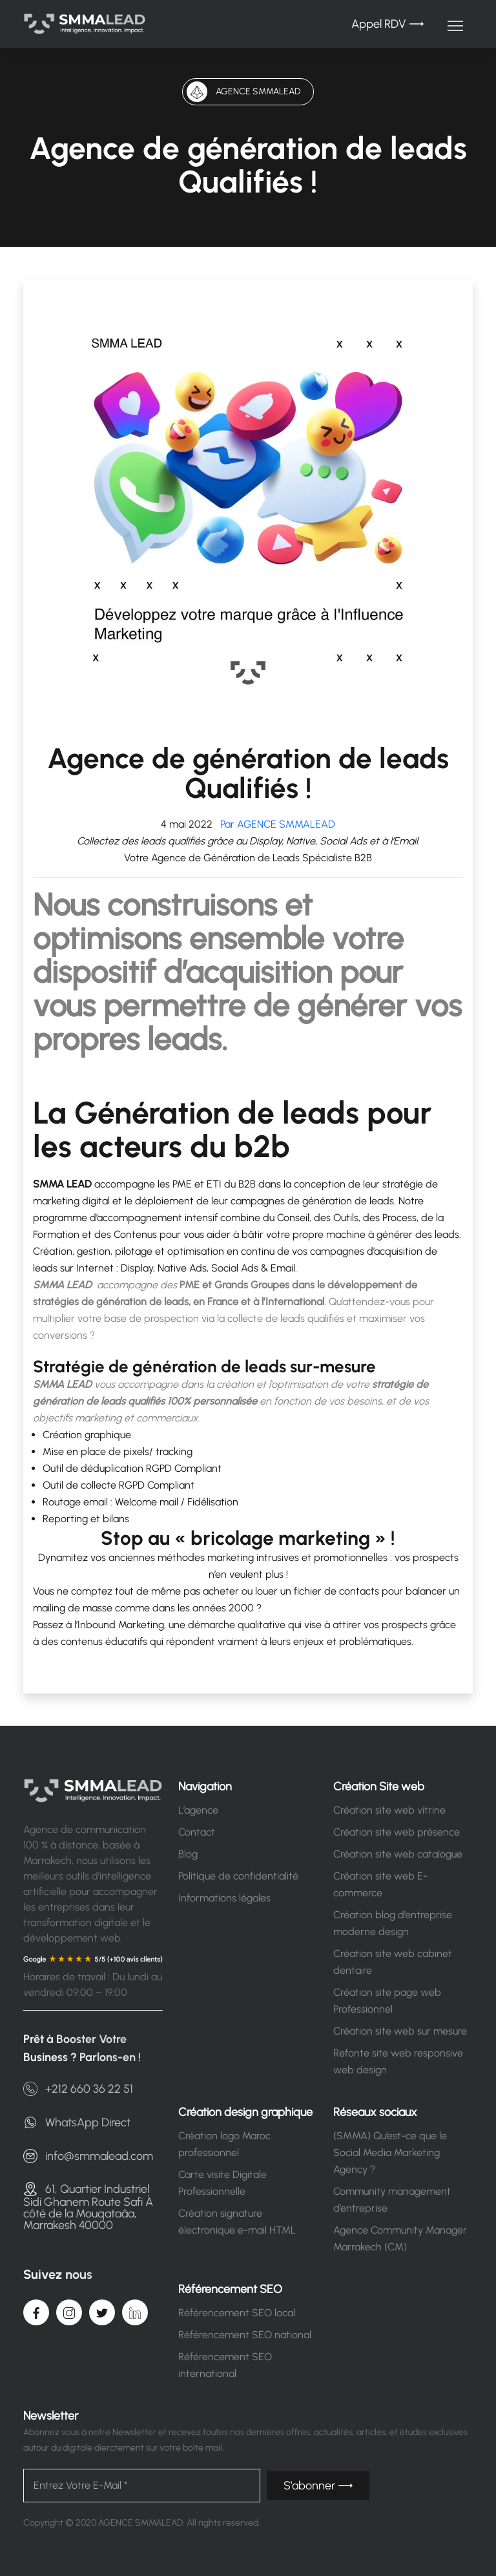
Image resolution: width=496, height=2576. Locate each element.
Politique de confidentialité (238, 1876)
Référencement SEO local (236, 2313)
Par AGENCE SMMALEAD (275, 824)
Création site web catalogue (397, 1854)
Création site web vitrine (389, 1810)
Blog (188, 1854)
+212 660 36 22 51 (78, 2089)
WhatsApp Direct (76, 2122)
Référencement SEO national (244, 2335)
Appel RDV (387, 24)
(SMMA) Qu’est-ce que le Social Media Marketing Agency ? (390, 2152)
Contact (196, 1832)
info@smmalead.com (88, 2156)
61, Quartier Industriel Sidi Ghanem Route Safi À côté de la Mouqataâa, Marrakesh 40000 (88, 2206)
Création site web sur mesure (400, 2031)
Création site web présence (396, 1832)
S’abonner (318, 2485)
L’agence (198, 1810)
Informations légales (224, 1898)
